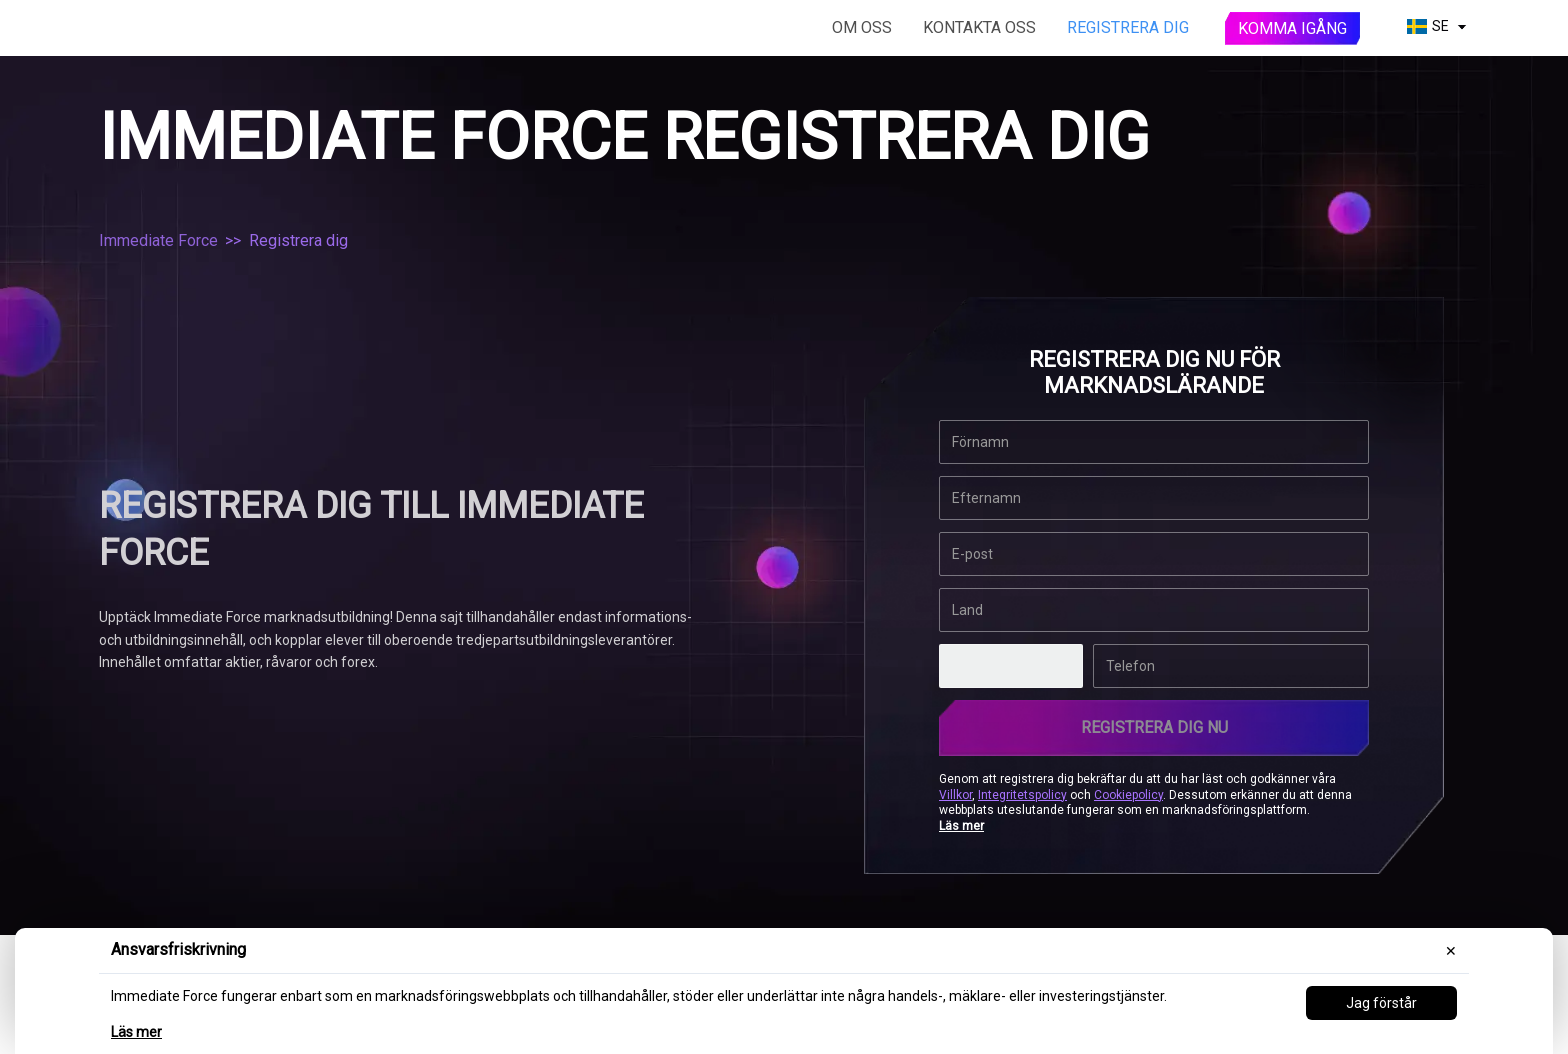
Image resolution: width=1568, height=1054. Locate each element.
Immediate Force (158, 240)
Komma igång (1292, 28)
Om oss (862, 27)
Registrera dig (1128, 27)
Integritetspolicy (1022, 794)
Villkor (955, 794)
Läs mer (136, 1032)
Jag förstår (1381, 1003)
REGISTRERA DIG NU (1154, 727)
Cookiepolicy (1128, 794)
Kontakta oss (979, 27)
